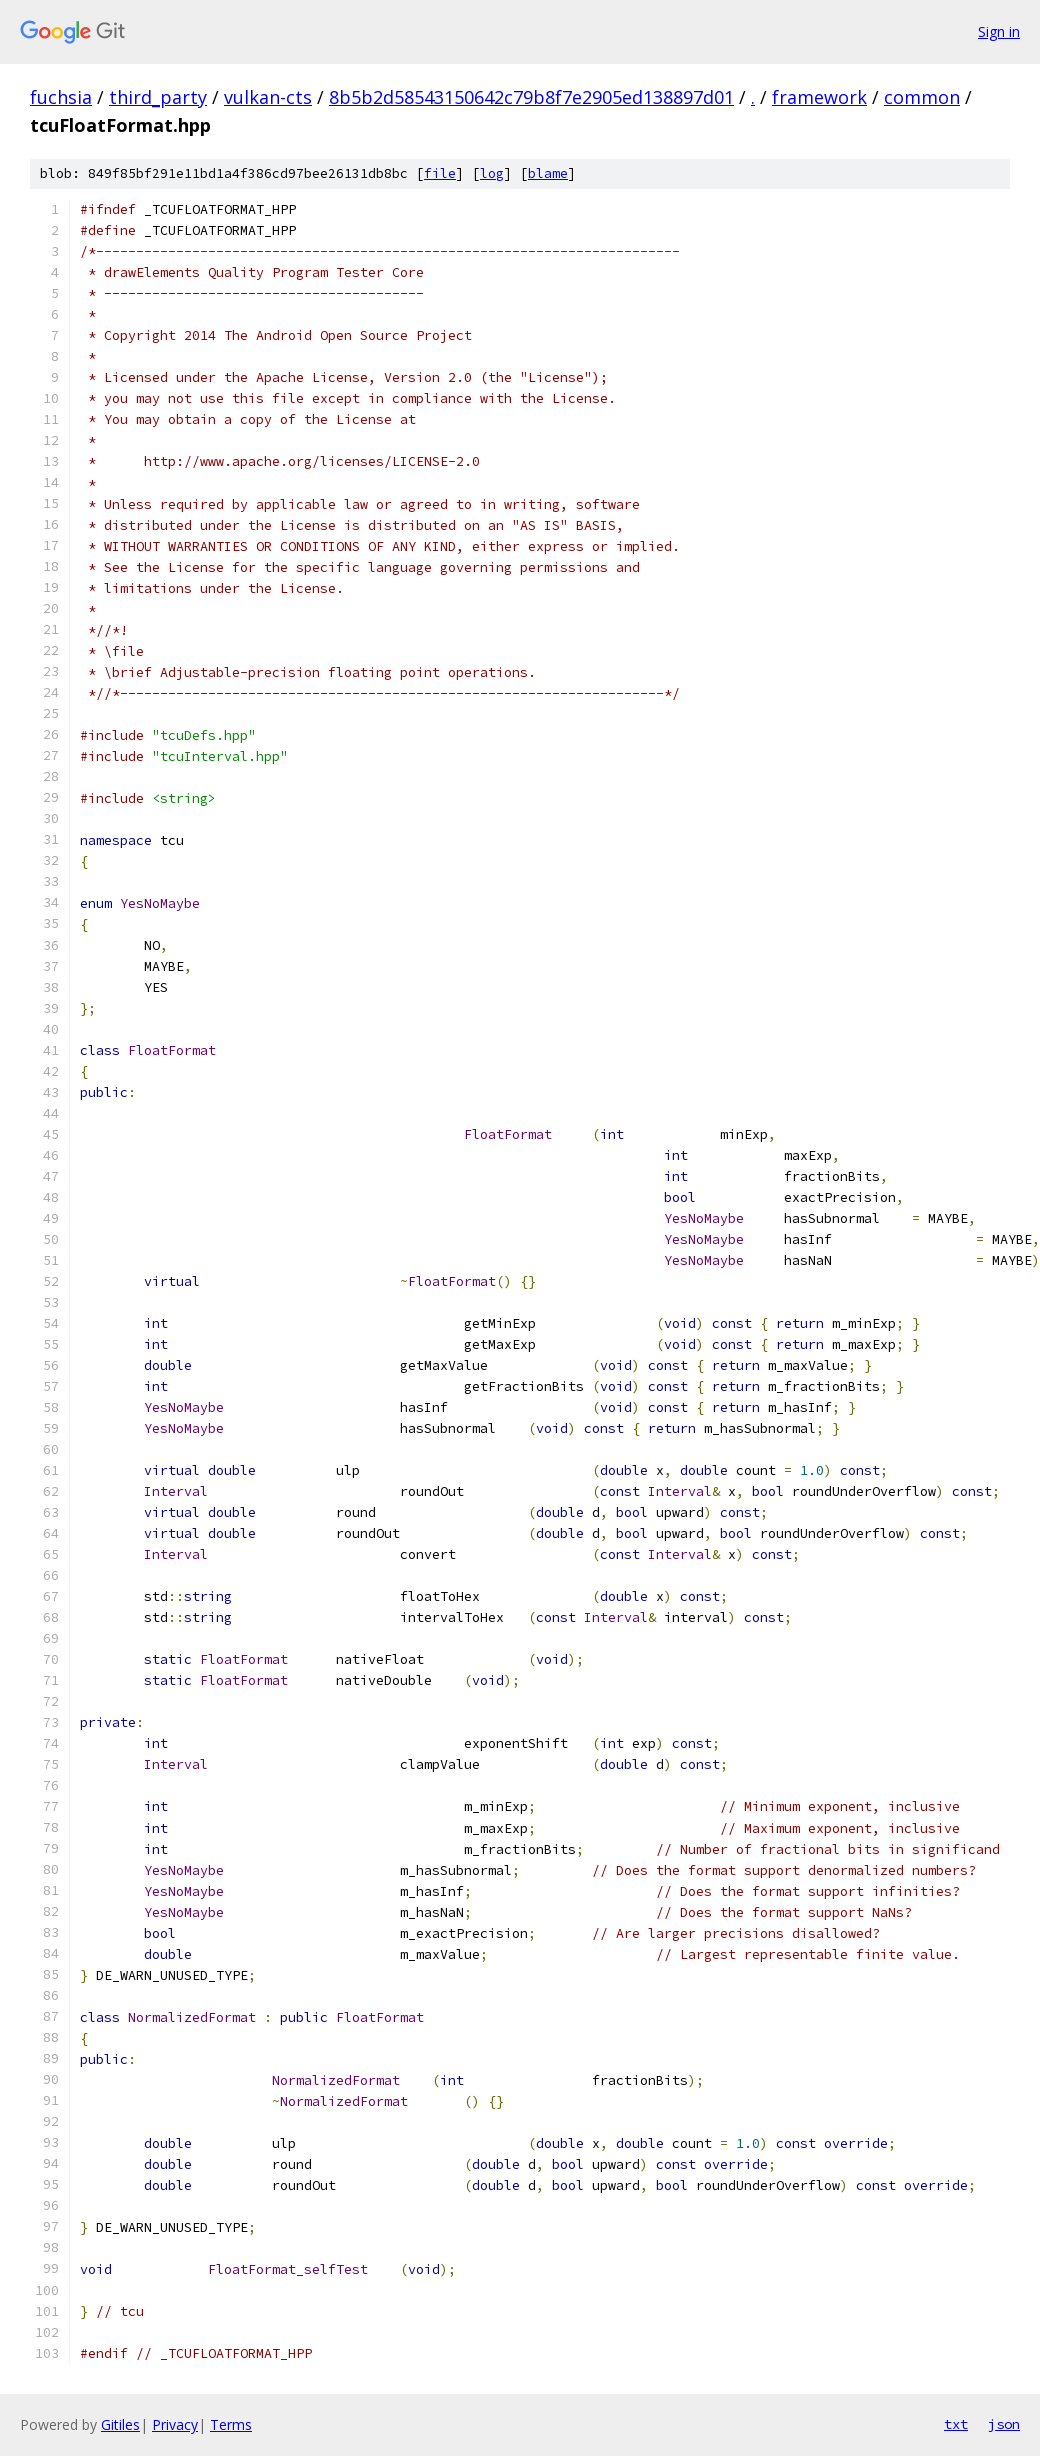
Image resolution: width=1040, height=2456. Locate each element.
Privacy (175, 2424)
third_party (158, 97)
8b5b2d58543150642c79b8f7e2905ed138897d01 (531, 97)
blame (548, 173)
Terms (231, 2424)
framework (819, 97)
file (440, 173)
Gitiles (120, 2424)
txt (956, 2424)
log (492, 173)
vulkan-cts (268, 97)
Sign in (999, 31)
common (922, 97)
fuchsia (61, 97)
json (1004, 2424)
